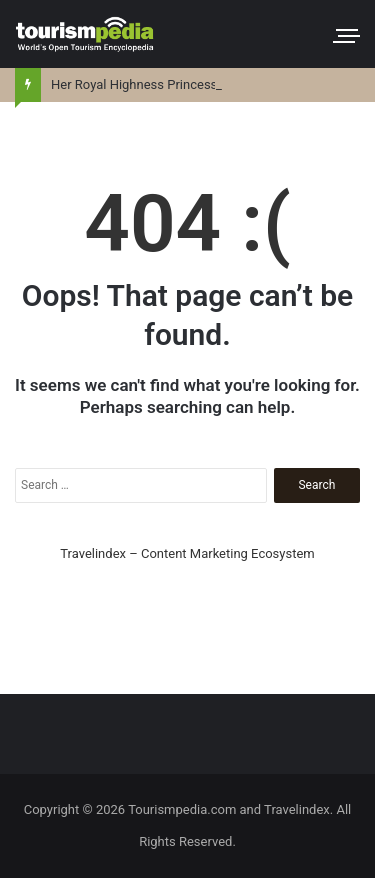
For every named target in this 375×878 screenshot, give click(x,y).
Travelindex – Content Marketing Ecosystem (187, 553)
